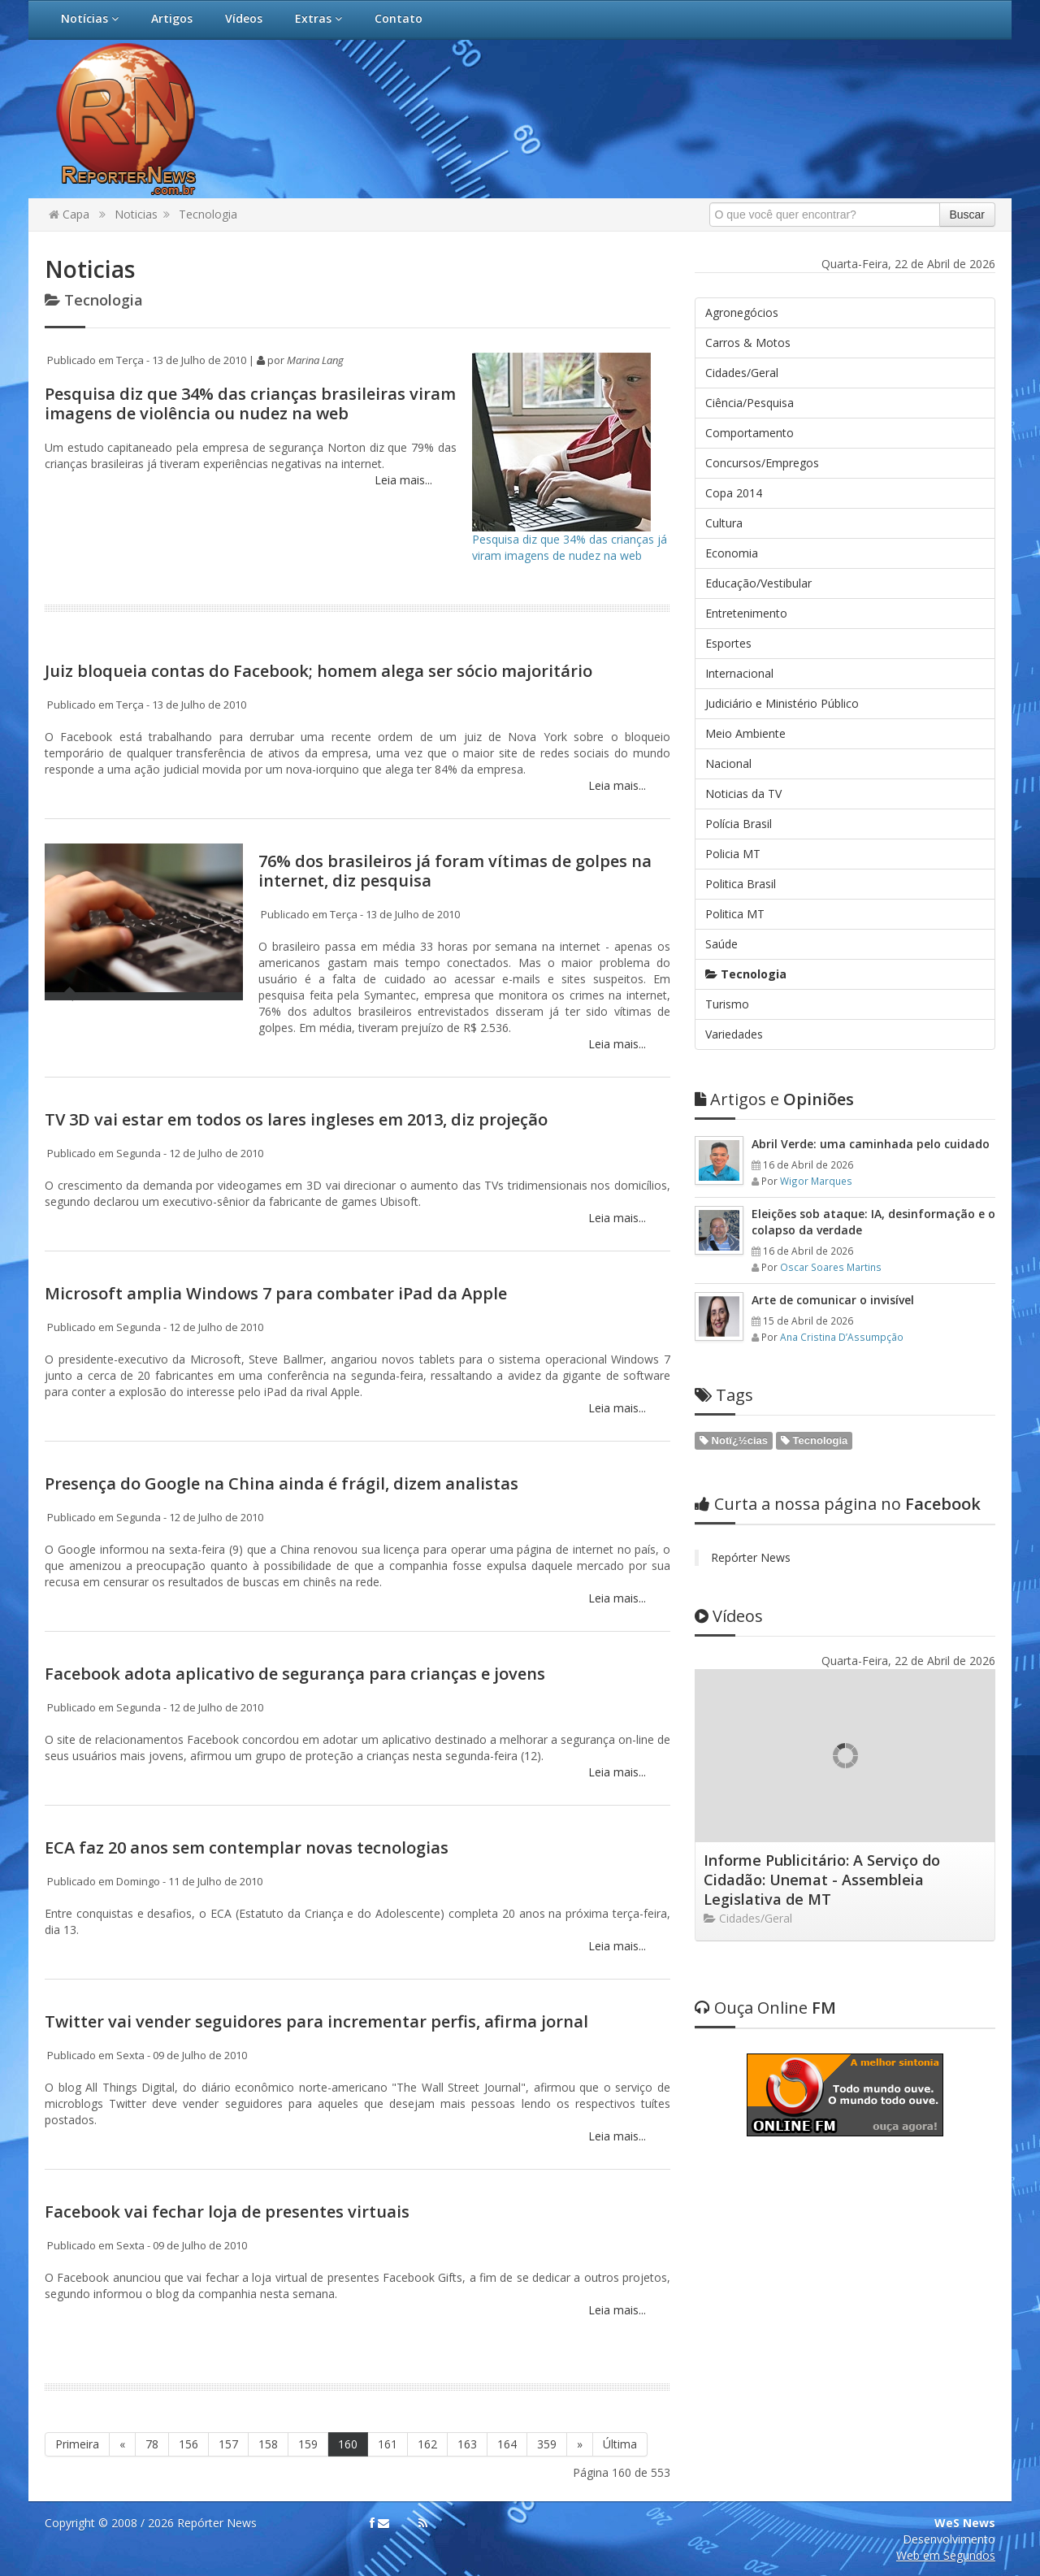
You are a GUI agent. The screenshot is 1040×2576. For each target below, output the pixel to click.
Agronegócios (741, 312)
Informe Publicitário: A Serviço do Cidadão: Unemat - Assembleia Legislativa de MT (822, 1879)
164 (507, 2444)
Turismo (727, 1004)
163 (467, 2444)
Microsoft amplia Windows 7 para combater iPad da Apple (276, 1293)
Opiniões (774, 1099)
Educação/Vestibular (758, 583)
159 (308, 2444)
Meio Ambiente (745, 733)
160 (348, 2444)
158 (268, 2444)
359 (547, 2444)
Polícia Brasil (738, 823)
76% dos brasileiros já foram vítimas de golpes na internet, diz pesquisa (455, 870)
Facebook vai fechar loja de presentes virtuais (227, 2212)
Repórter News (751, 1557)
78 (151, 2444)
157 (228, 2444)
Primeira (77, 2444)
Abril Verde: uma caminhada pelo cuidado (871, 1143)
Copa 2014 (733, 493)
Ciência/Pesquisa (749, 402)
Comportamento (749, 432)
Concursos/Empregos (762, 463)
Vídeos (243, 18)
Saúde (721, 944)
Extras (318, 18)
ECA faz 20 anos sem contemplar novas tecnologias (246, 1847)
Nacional (728, 763)
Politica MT (735, 914)
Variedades (734, 1034)
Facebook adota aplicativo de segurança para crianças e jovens (295, 1674)
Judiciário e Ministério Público (782, 703)
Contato (398, 18)
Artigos (172, 18)
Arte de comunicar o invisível (833, 1300)
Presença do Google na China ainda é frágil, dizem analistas (281, 1483)
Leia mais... (401, 480)
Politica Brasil (740, 883)
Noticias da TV (743, 793)
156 (188, 2444)
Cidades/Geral (741, 372)
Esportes (728, 643)
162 (427, 2444)
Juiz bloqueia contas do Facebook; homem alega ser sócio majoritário (318, 671)
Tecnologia (208, 214)
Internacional (739, 673)
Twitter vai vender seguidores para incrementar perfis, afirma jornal (316, 2021)
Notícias (90, 18)
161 (387, 2444)
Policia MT (732, 853)
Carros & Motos (748, 342)
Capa (69, 214)
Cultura (724, 523)
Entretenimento (746, 613)
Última (620, 2444)
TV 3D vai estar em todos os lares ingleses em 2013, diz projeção (296, 1119)
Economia (731, 553)
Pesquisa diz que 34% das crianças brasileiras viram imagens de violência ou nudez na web (250, 403)
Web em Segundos (945, 2555)
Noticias (136, 214)
